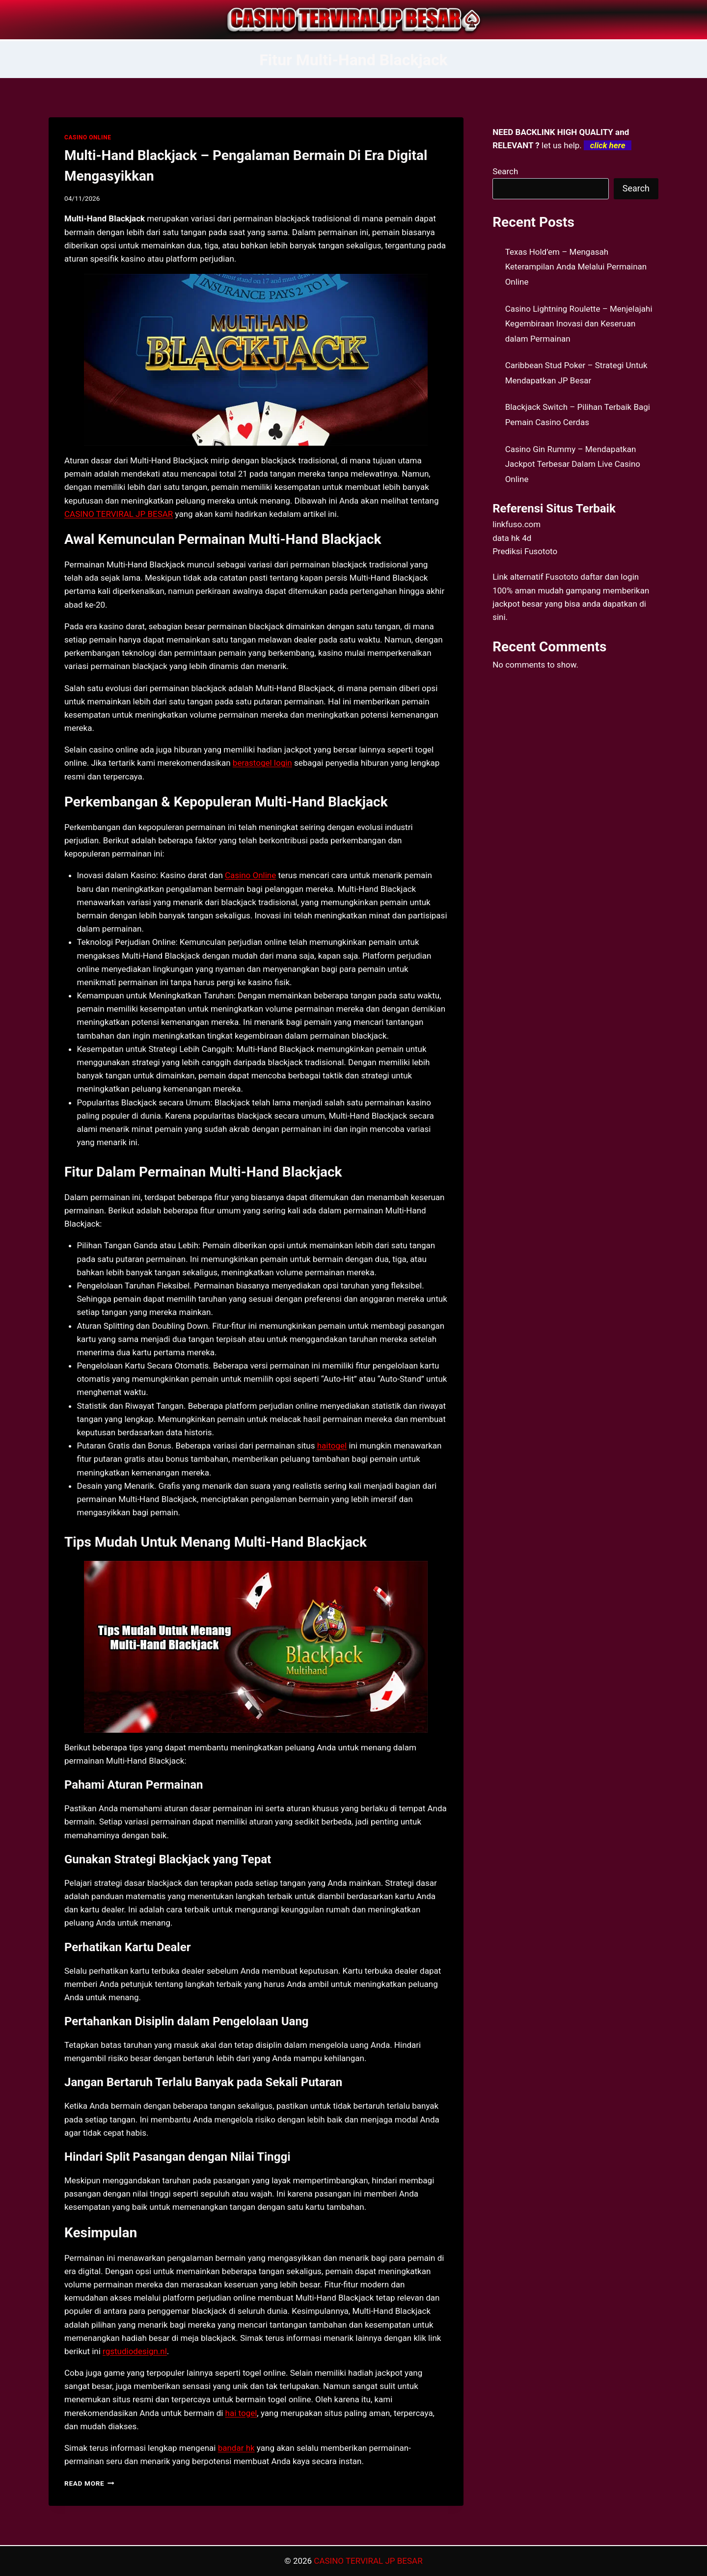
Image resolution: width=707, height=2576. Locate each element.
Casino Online (250, 875)
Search (505, 171)
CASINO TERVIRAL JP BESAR (118, 514)
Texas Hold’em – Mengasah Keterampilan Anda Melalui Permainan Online (576, 267)
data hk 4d (511, 538)
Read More (89, 2483)
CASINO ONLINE (87, 137)
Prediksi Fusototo (524, 551)
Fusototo (561, 577)
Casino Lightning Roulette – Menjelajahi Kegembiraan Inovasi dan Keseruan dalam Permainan (579, 324)
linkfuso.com (516, 524)
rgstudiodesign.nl (135, 2351)
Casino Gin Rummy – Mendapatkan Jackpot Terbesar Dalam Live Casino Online (572, 464)
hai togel (241, 2413)
